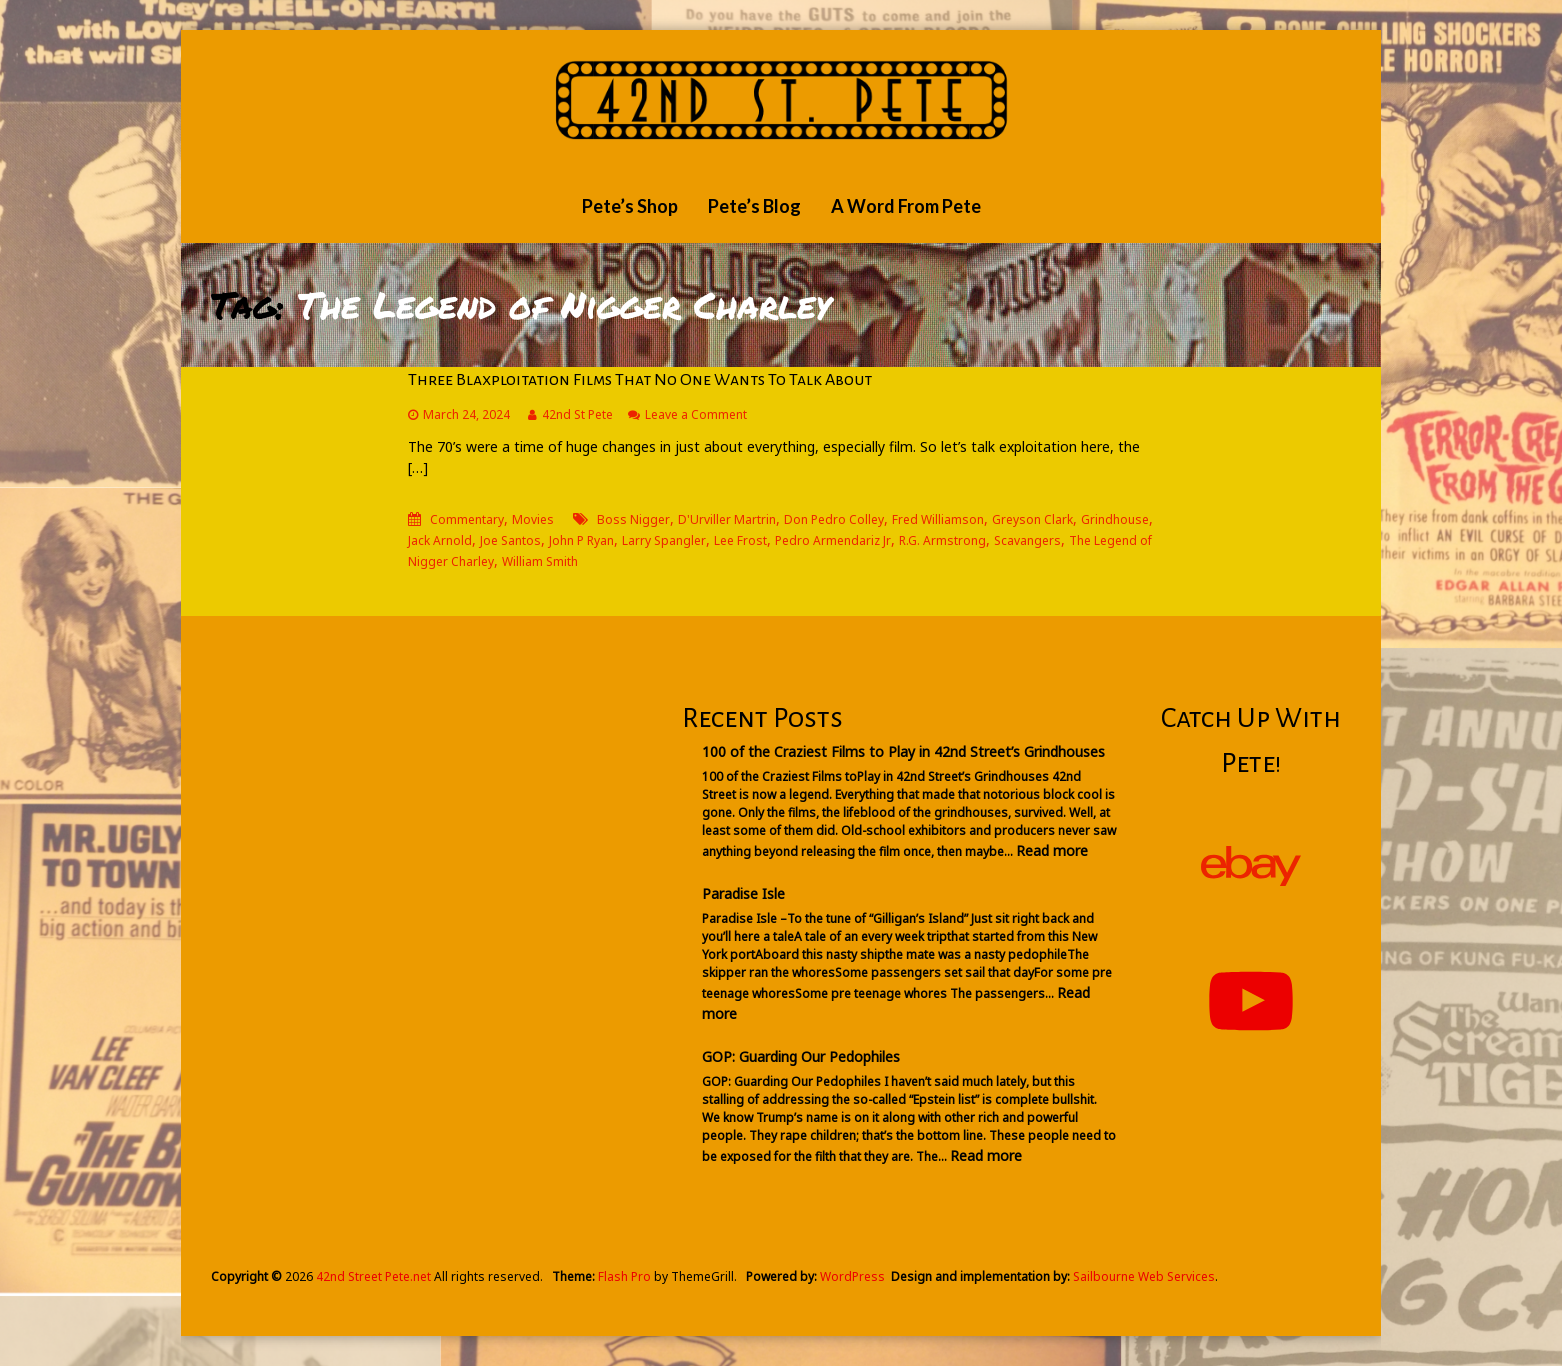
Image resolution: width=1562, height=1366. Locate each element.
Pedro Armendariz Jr (833, 540)
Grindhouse (1115, 519)
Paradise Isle (743, 893)
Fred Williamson (938, 519)
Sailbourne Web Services (1144, 1276)
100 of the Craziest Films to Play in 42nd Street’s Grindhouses (903, 751)
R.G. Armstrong (942, 540)
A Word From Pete (906, 206)
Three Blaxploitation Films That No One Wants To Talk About (640, 380)
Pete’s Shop (630, 206)
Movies (533, 519)
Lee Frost (740, 540)
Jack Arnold (440, 540)
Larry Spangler (664, 540)
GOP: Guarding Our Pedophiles (801, 1056)
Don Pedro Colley (834, 519)
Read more (1052, 850)
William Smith (540, 561)
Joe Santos (510, 540)
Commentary (467, 519)
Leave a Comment (696, 414)
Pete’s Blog (754, 206)
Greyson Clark (1032, 519)
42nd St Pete (577, 414)
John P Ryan (581, 540)
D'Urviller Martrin (727, 519)
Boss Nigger (633, 519)
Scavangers (1027, 540)
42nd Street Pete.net (373, 1276)
